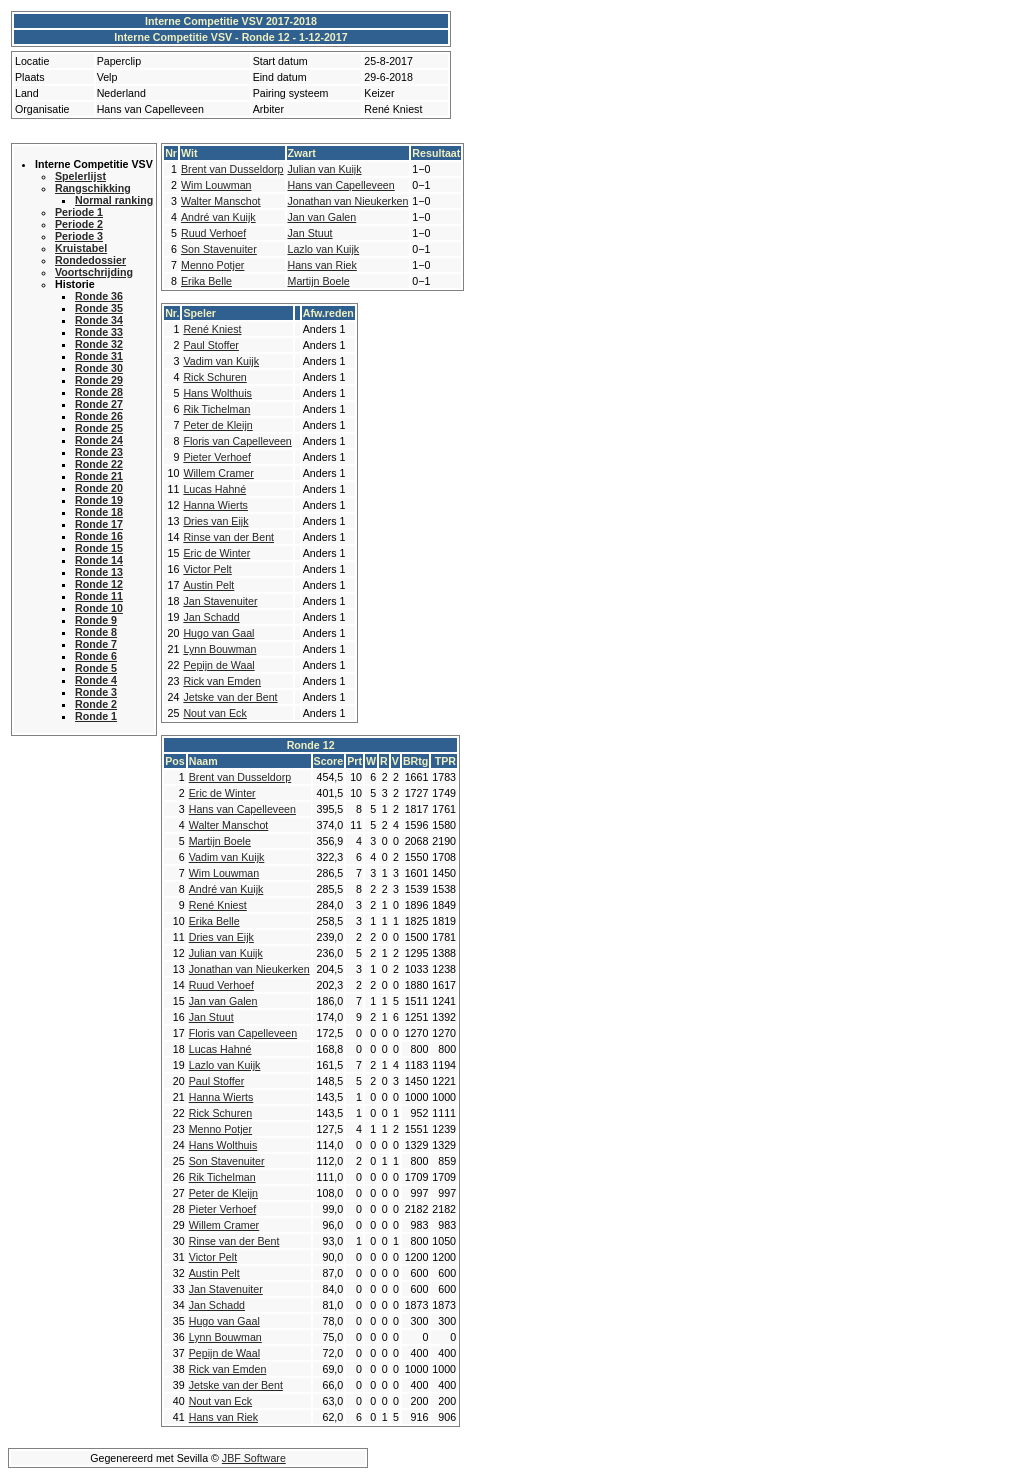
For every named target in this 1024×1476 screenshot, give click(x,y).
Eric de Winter (216, 553)
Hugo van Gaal (218, 633)
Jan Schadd (211, 617)
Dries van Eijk (215, 521)
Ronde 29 (99, 380)
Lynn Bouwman (219, 649)
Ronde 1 (96, 716)
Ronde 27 (99, 404)
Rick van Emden (222, 681)
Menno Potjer (212, 265)
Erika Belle (206, 281)
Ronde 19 (99, 500)
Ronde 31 (99, 356)
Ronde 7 (96, 644)
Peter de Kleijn (217, 425)
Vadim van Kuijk (221, 361)
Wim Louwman (216, 185)
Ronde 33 (99, 332)
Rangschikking (93, 188)
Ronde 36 (99, 296)
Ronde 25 (99, 428)
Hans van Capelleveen (341, 185)
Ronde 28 (99, 392)
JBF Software (254, 1458)
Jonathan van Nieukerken (348, 201)
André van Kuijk (218, 217)
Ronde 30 (99, 368)
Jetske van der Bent (230, 697)
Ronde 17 (99, 524)
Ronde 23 (99, 452)
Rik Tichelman (216, 409)
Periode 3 (79, 236)
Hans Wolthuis (217, 393)
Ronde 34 (99, 320)
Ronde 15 (99, 548)
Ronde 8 (96, 632)
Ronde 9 (96, 620)
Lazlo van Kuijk (324, 249)
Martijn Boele (319, 281)
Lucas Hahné (214, 489)
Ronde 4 (96, 680)
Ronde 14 (99, 560)
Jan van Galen (322, 217)
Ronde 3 (96, 692)
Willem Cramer (218, 473)
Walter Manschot (221, 201)
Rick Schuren (214, 377)
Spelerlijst (80, 176)
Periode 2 (79, 224)
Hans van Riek (322, 265)
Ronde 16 (99, 536)
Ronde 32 (99, 344)
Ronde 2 (96, 704)
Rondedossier (90, 260)
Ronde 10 (99, 608)
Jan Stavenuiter (220, 601)
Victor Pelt (207, 569)
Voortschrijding (94, 272)
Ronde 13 (99, 572)
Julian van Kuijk (325, 169)
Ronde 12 (99, 584)
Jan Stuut (310, 233)
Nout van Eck (214, 713)
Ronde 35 (99, 308)
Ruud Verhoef (213, 233)
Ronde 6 (96, 656)
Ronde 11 (99, 596)
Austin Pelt (208, 585)
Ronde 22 (99, 464)
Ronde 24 (99, 440)
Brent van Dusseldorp (232, 169)
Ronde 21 (99, 476)
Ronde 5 (96, 668)
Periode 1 (79, 212)
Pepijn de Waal (218, 665)
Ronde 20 (99, 488)
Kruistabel (81, 248)
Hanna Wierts (215, 505)
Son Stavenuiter (219, 249)
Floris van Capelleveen (237, 441)
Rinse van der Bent (228, 537)
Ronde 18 (99, 512)
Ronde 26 (99, 416)
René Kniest (212, 329)
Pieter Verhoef (217, 457)
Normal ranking (114, 200)
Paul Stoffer (211, 345)
